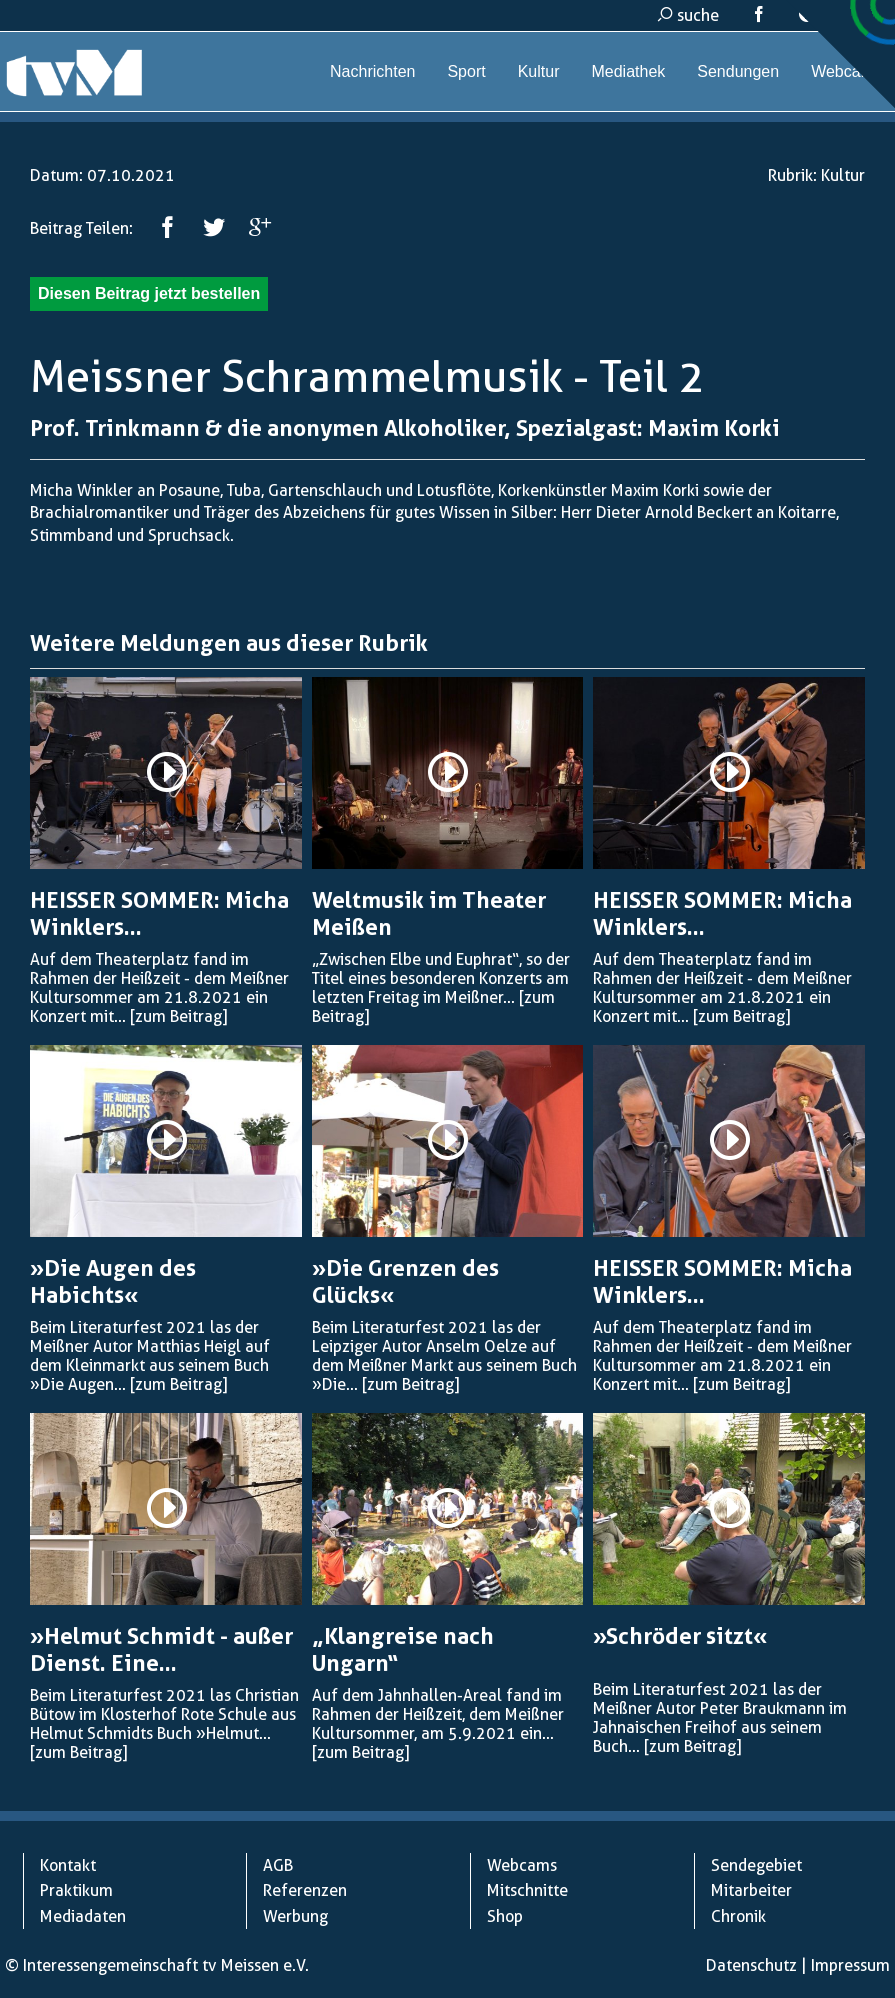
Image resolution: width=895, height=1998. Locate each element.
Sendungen (738, 71)
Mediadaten (83, 1916)
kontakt (836, 15)
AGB (278, 1865)
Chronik (738, 1916)
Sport (466, 71)
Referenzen (305, 1890)
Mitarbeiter (751, 1890)
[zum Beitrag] (178, 1016)
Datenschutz (751, 1965)
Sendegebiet (756, 1865)
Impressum (850, 1965)
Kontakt (68, 1865)
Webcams (846, 71)
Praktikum (76, 1890)
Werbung (295, 1916)
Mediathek (628, 71)
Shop (505, 1916)
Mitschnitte (527, 1890)
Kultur (539, 71)
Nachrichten (372, 71)
